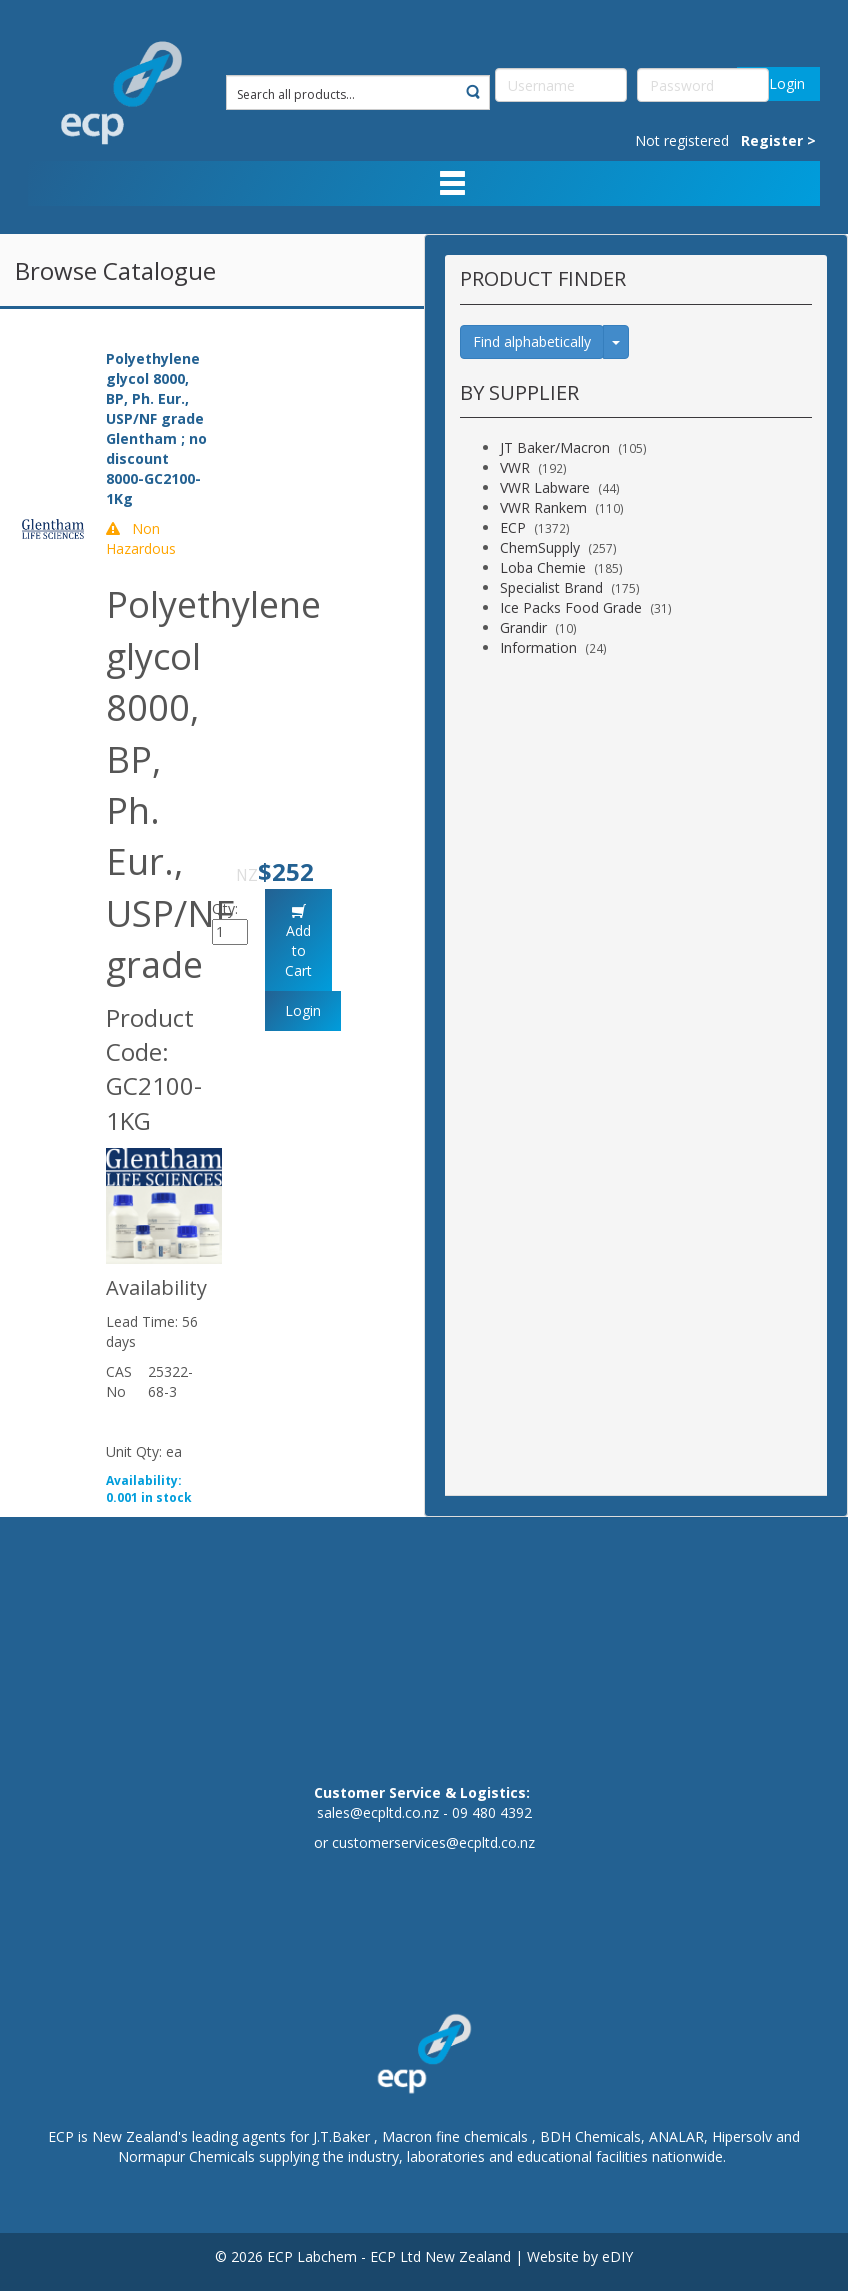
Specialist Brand (551, 587)
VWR (515, 467)
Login (778, 83)
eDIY (617, 2256)
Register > (778, 140)
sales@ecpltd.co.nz (378, 1812)
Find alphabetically (532, 341)
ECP (513, 527)
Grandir (523, 627)
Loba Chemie (543, 567)
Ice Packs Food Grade (571, 607)
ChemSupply (540, 547)
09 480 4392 (492, 1812)
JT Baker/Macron (555, 447)
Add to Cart (298, 950)
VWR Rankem (543, 507)
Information (538, 647)
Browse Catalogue (115, 270)
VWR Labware (545, 487)
